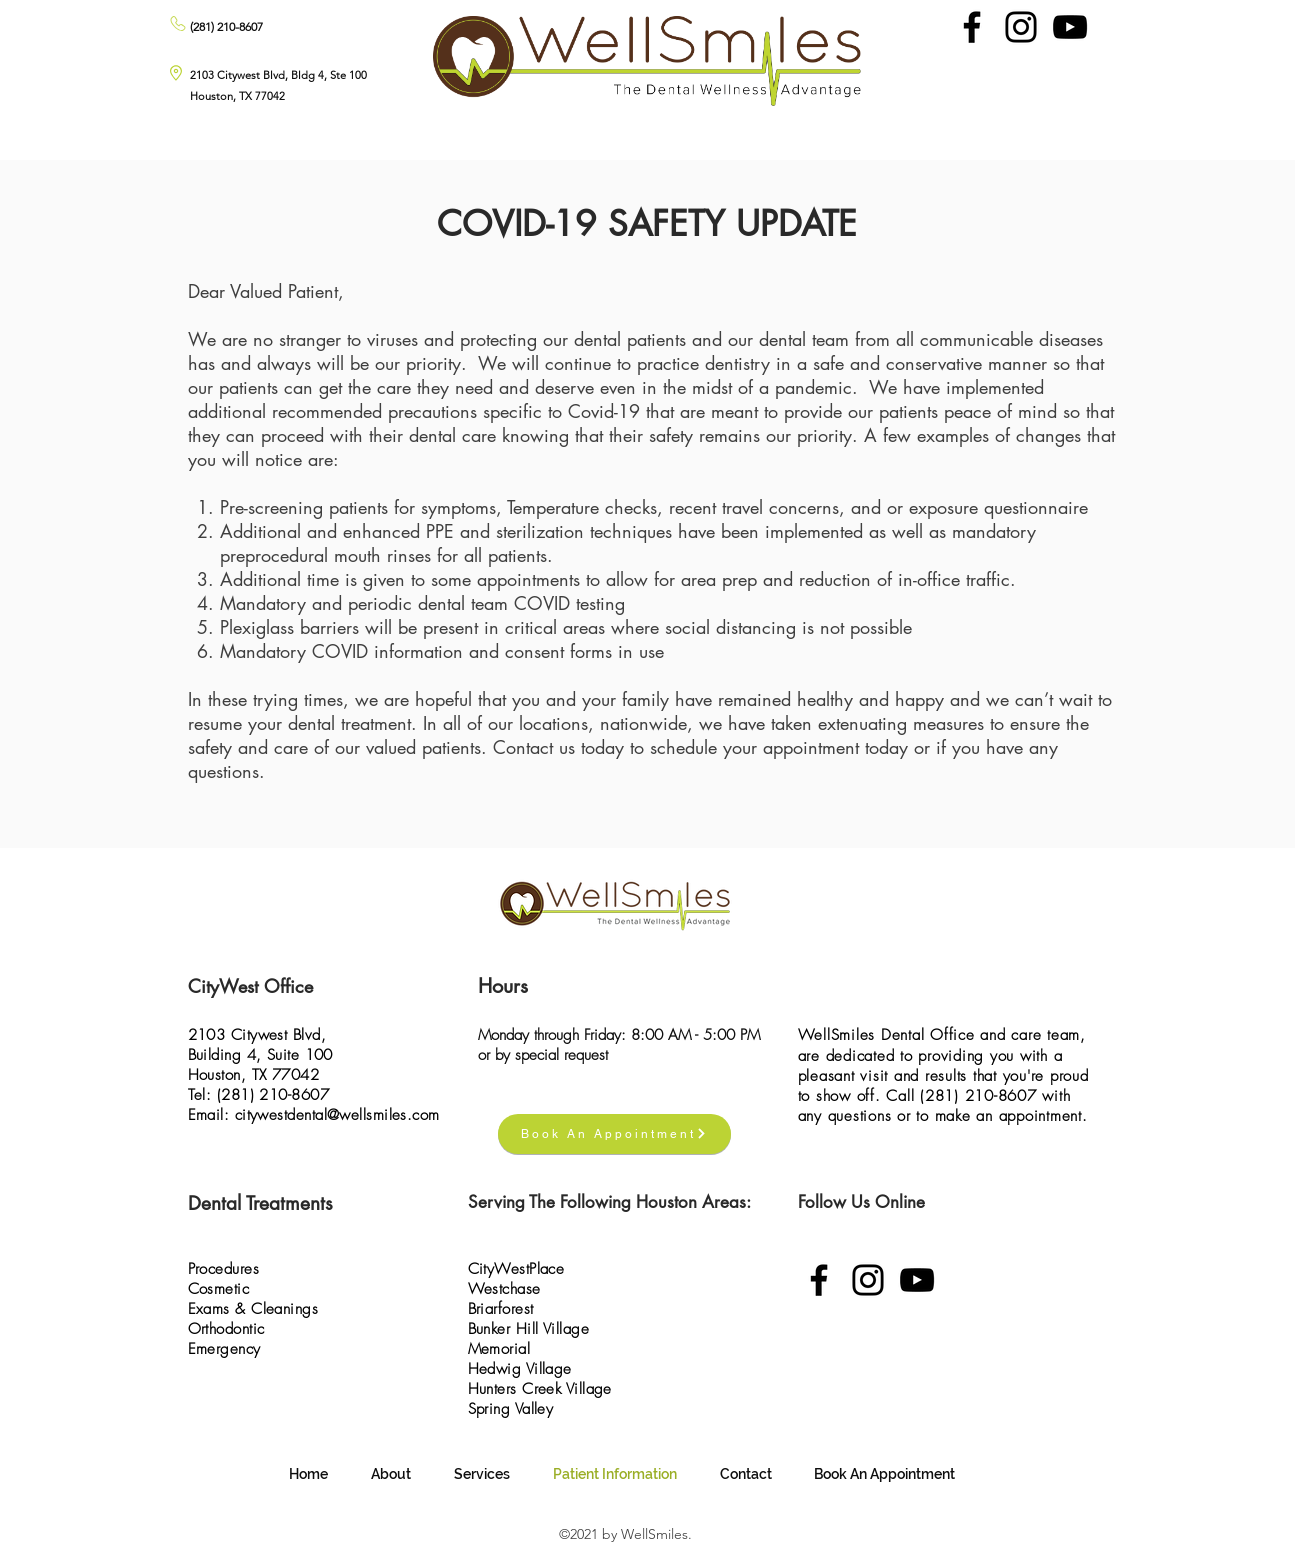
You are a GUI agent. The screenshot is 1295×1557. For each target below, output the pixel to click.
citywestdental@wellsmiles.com (337, 1115)
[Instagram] (1021, 27)
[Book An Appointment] (614, 1134)
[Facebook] (972, 27)
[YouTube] (1070, 27)
